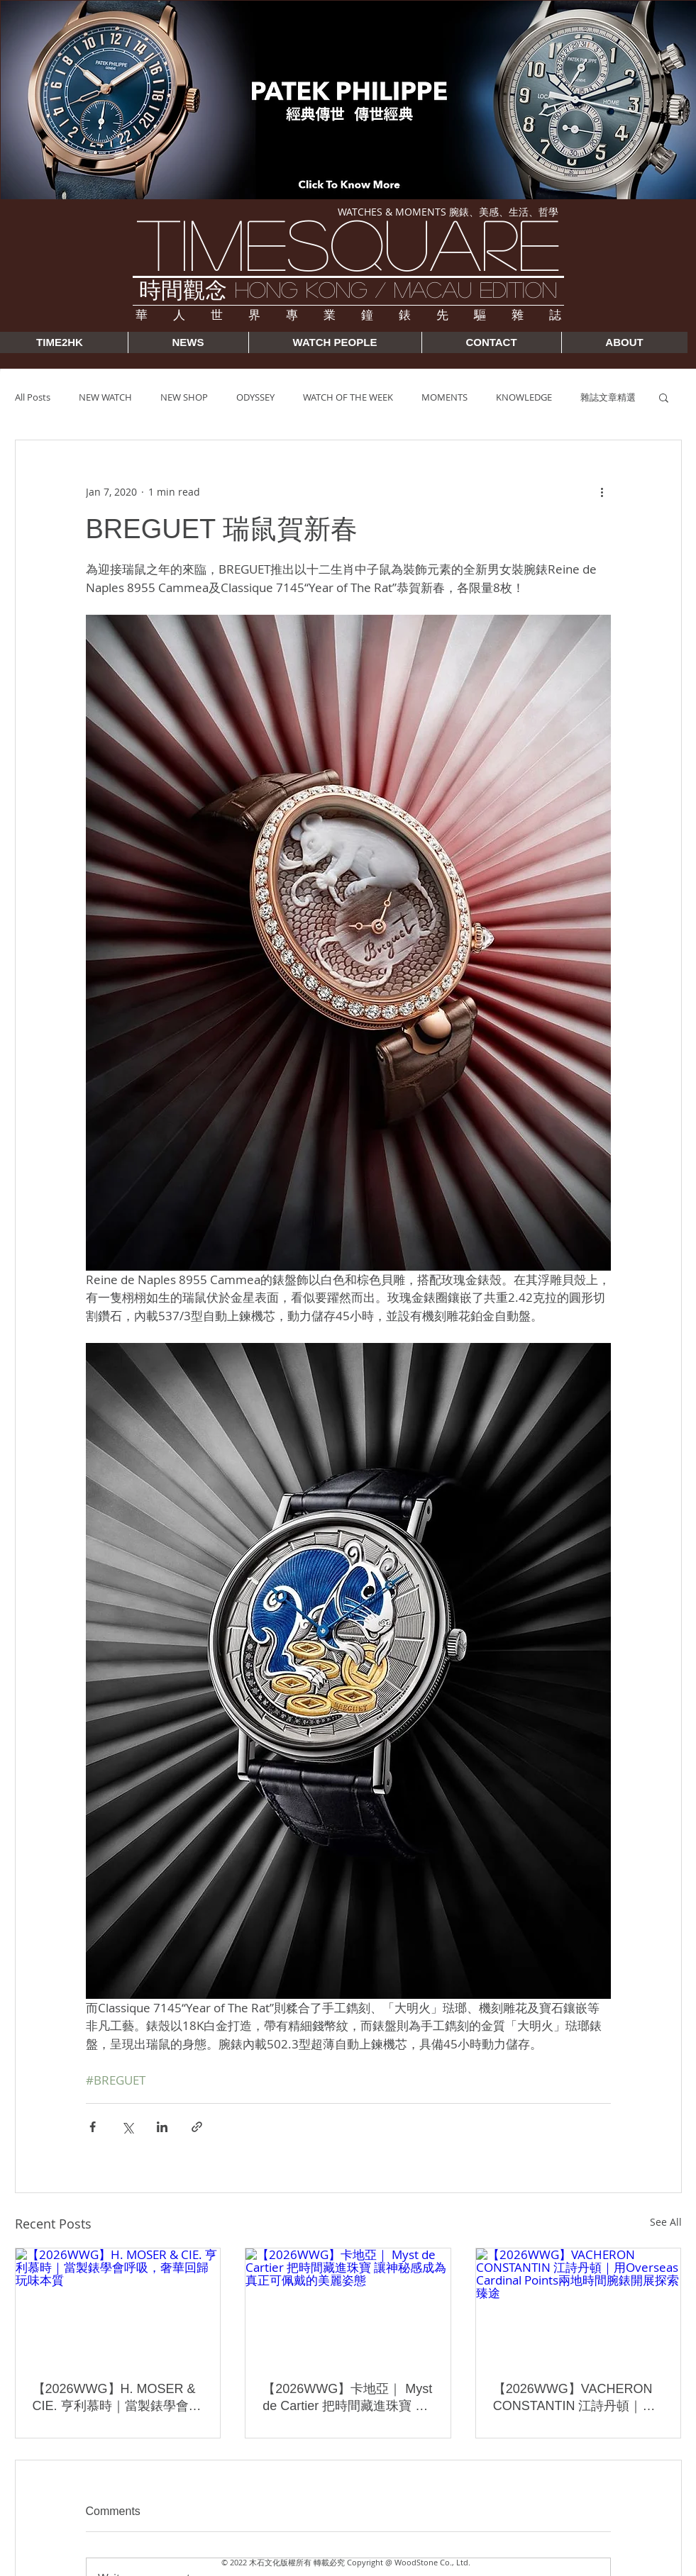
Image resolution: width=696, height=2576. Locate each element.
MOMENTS (444, 397)
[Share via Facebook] (92, 2127)
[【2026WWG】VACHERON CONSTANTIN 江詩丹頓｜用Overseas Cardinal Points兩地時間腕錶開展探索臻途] (578, 2305)
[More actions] (602, 491)
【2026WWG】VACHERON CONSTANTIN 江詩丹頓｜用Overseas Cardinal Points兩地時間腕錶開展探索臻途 (578, 2398)
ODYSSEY (255, 397)
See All (666, 2222)
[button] (663, 397)
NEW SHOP (184, 397)
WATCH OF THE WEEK (348, 397)
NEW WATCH (105, 397)
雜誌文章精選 (608, 397)
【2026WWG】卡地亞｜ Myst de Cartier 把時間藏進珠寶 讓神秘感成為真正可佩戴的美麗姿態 (347, 2398)
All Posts (32, 397)
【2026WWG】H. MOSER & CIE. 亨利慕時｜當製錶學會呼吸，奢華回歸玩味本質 (117, 2398)
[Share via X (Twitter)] (127, 2127)
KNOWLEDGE (524, 397)
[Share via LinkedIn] (162, 2127)
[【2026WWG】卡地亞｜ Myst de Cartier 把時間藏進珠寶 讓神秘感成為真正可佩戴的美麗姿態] (348, 2305)
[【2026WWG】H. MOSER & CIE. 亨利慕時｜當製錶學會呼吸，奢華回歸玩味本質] (118, 2305)
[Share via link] (197, 2127)
